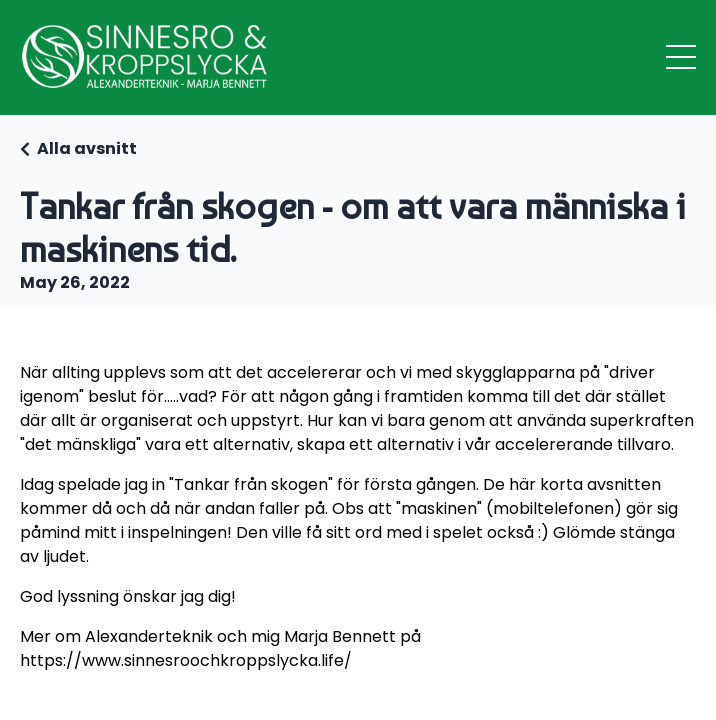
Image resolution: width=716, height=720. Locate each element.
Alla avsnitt (87, 148)
